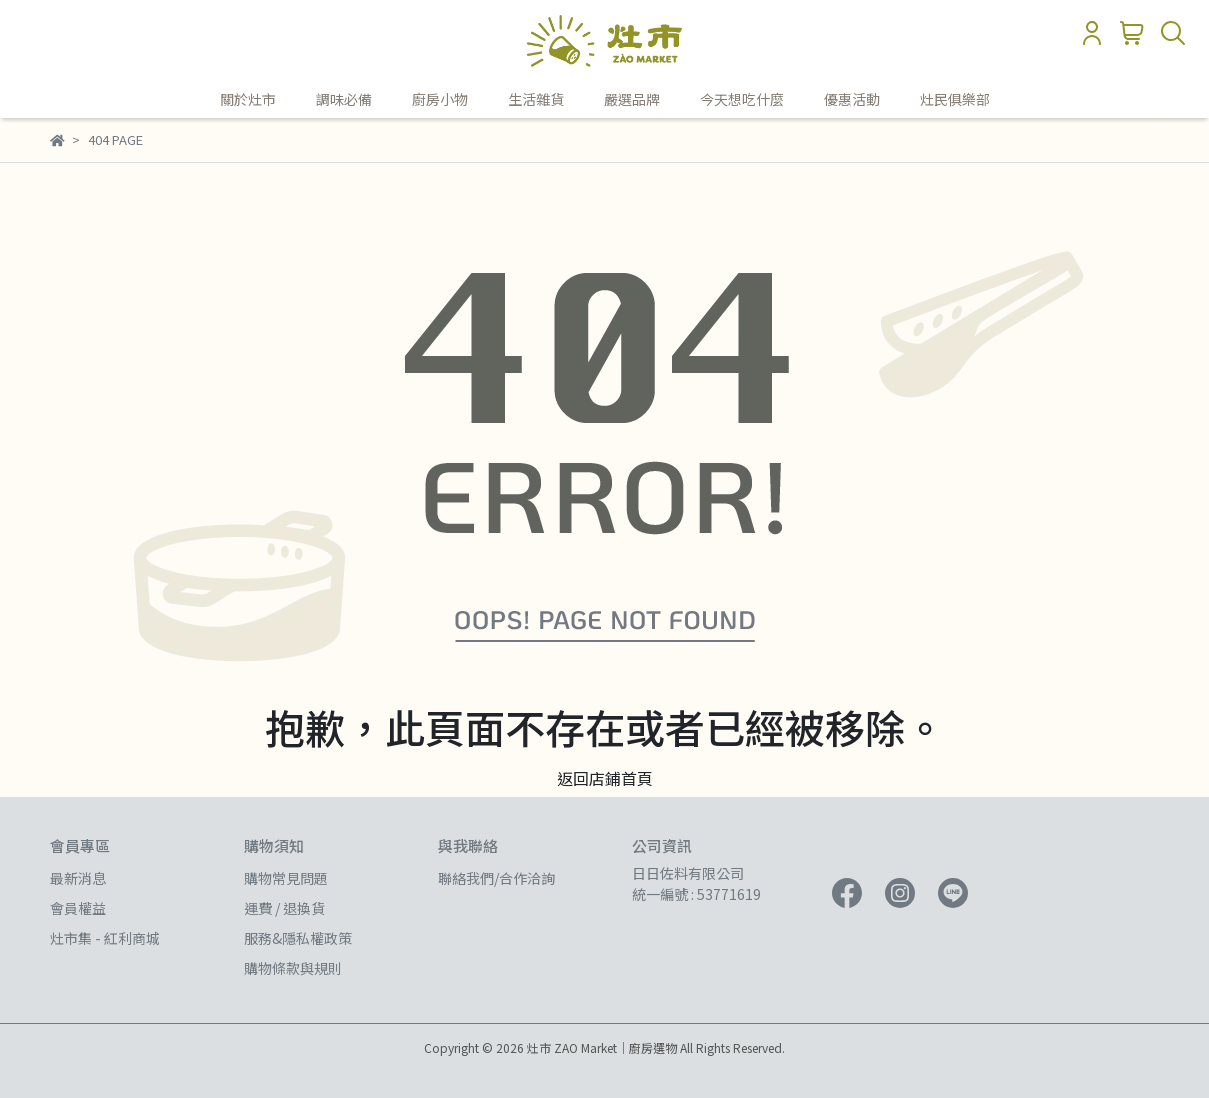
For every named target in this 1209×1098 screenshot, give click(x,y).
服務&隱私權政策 (298, 938)
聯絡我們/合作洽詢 (496, 878)
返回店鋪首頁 (605, 778)
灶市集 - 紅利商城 (105, 938)
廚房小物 (440, 99)
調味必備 (344, 99)
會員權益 (78, 908)
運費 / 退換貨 (284, 908)
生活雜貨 (536, 99)
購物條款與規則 (293, 968)
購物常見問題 (286, 878)
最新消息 (78, 878)
